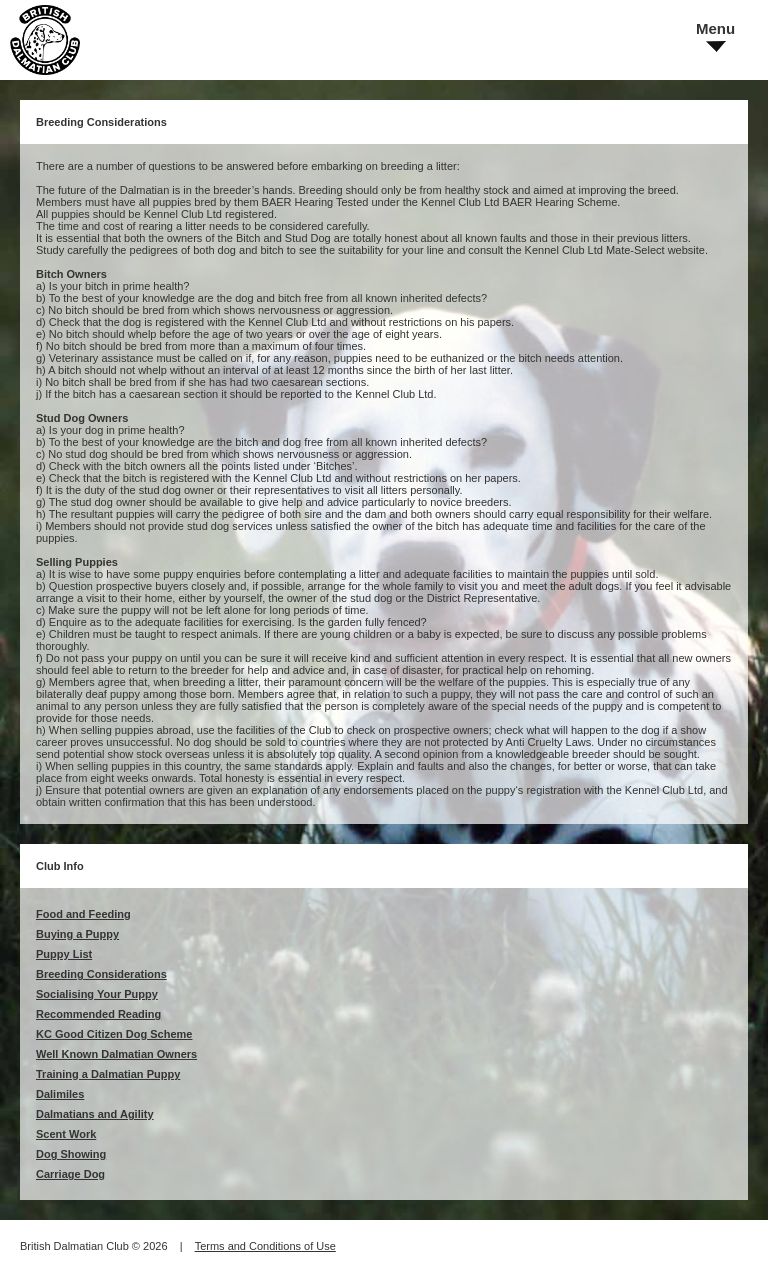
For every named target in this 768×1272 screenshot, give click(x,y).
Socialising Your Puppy (97, 994)
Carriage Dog (70, 1174)
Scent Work (66, 1134)
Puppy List (64, 954)
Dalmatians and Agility (95, 1114)
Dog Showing (71, 1154)
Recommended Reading (98, 1014)
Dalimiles (60, 1094)
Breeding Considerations (101, 974)
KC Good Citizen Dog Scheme (114, 1034)
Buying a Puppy (77, 934)
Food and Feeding (83, 914)
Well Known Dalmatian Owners (116, 1054)
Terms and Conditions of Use (265, 1246)
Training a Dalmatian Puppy (108, 1074)
